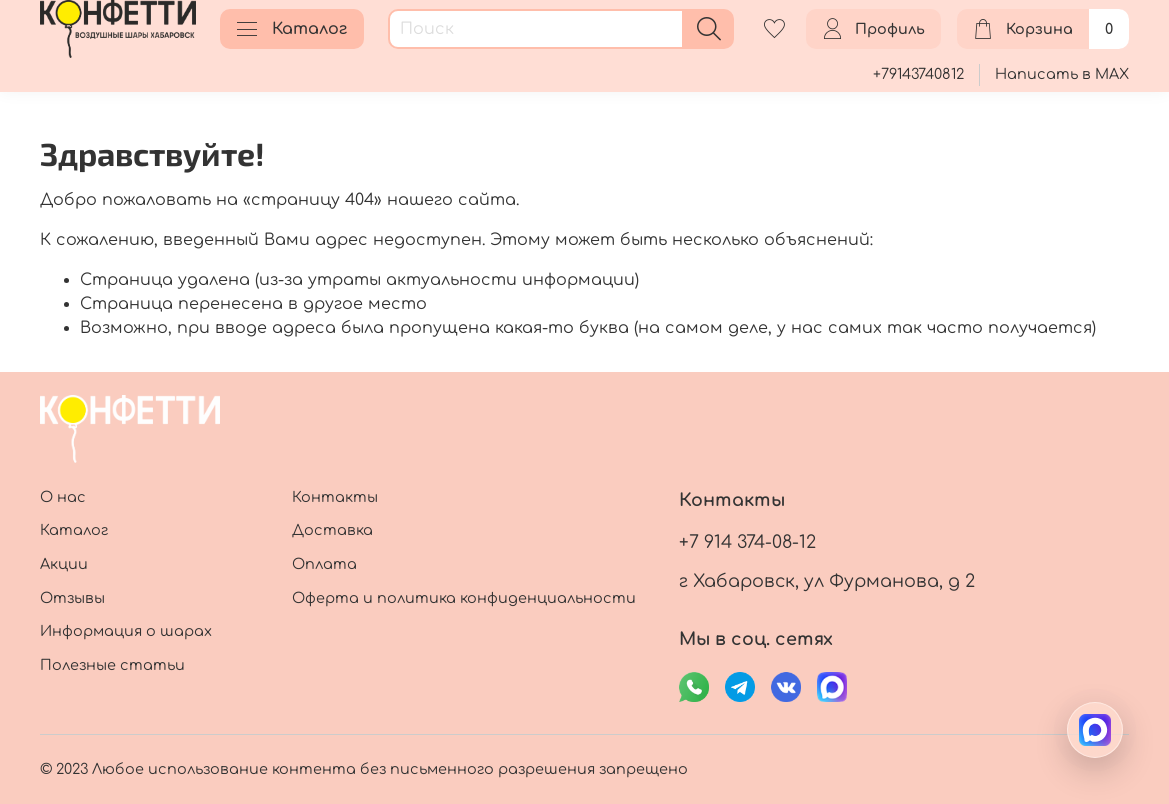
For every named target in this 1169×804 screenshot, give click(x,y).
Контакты (335, 497)
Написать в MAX (1062, 74)
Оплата (324, 564)
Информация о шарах (126, 631)
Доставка (332, 530)
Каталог (292, 29)
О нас (63, 497)
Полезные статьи (112, 665)
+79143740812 (918, 74)
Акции (64, 564)
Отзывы (72, 598)
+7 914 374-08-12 (747, 542)
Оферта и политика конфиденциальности (464, 598)
